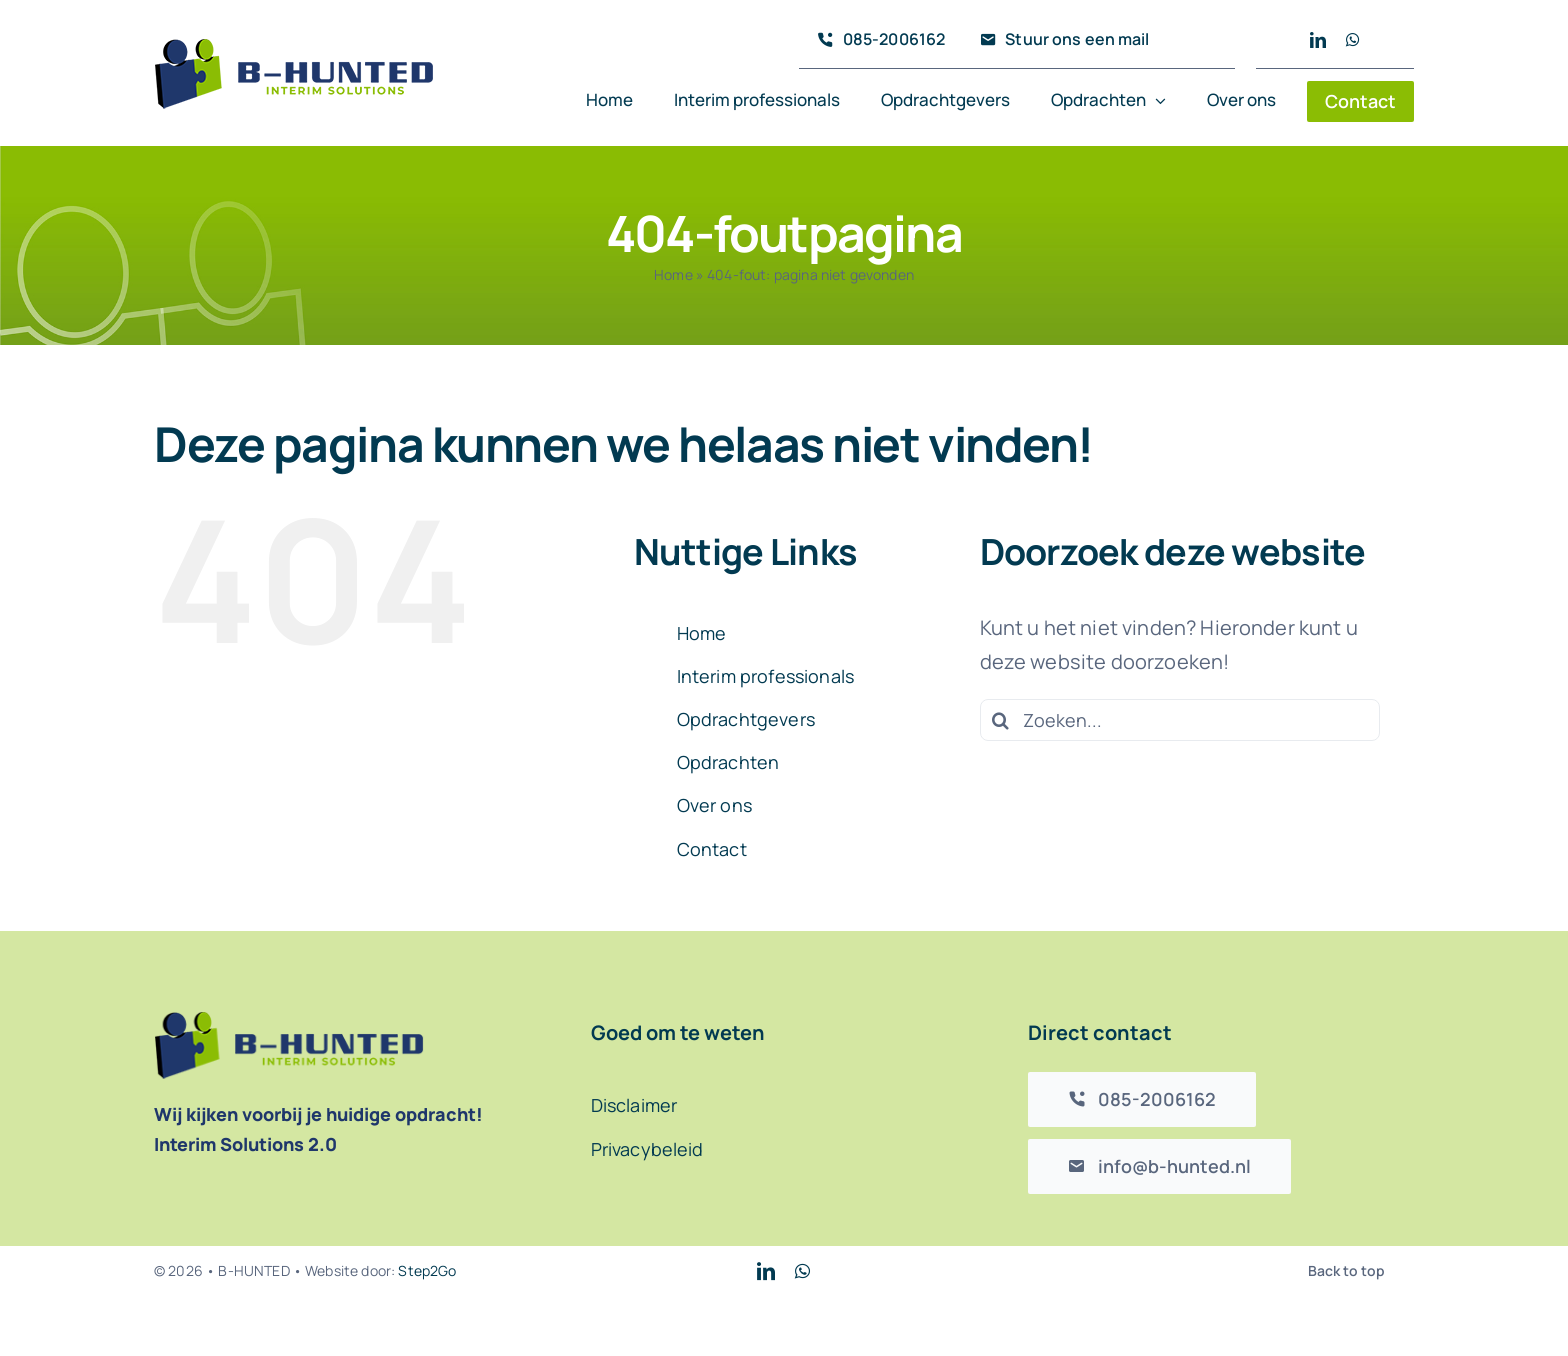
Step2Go (427, 1270)
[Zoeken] (1001, 720)
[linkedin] (1318, 40)
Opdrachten (728, 762)
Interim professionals (765, 676)
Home (673, 274)
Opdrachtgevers (746, 719)
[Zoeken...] (1180, 720)
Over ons (714, 805)
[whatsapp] (1353, 40)
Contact (712, 849)
